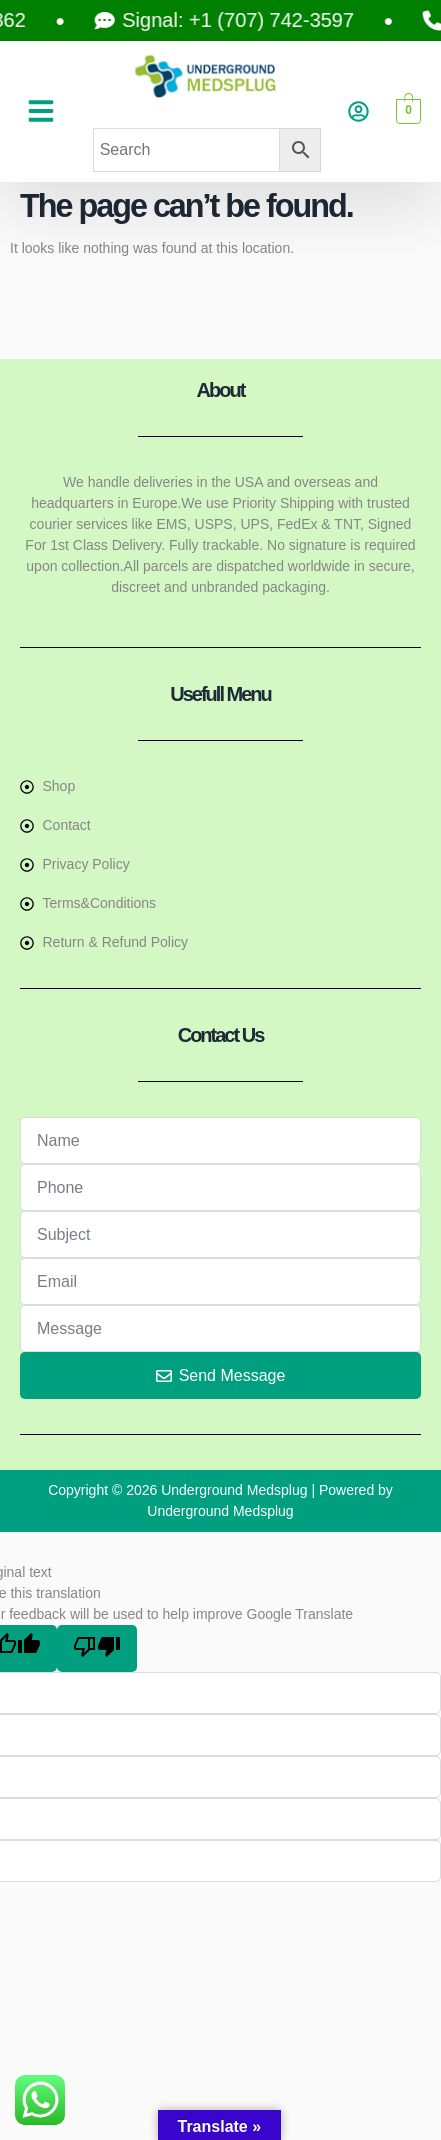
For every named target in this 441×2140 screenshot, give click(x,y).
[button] (41, 111)
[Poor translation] (97, 1648)
